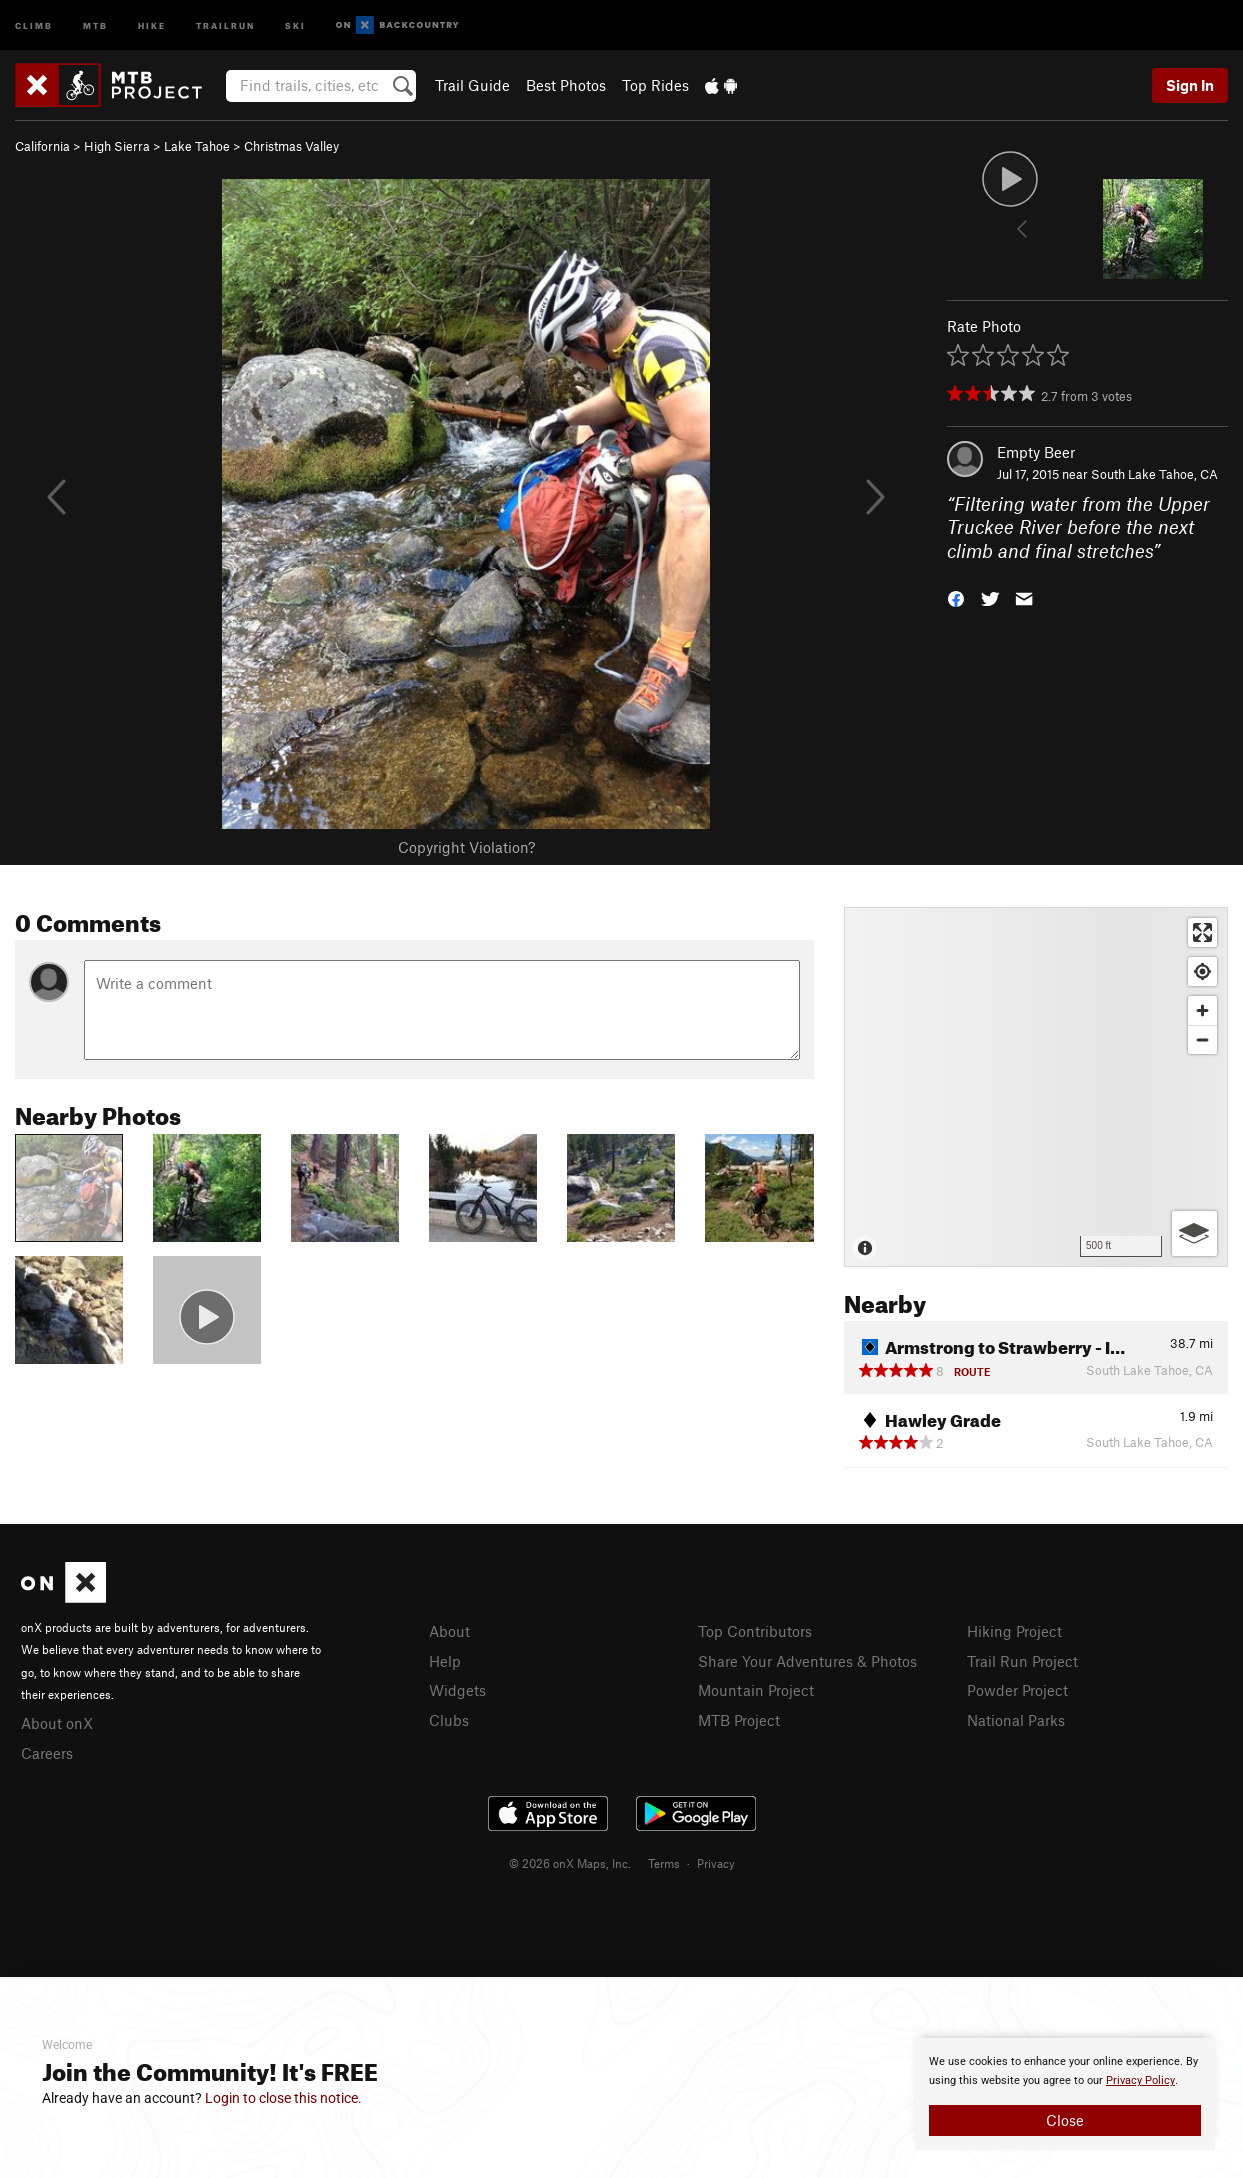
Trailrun (225, 24)
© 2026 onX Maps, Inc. (570, 1863)
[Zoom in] (1202, 1010)
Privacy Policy (1140, 2080)
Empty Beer (1036, 452)
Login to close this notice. (283, 2098)
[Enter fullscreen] (1202, 932)
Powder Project (1017, 1690)
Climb (34, 24)
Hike (152, 24)
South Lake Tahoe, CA (1154, 474)
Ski (295, 24)
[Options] (1194, 1233)
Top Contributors (755, 1631)
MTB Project (739, 1720)
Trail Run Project (1022, 1661)
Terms (664, 1863)
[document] (1065, 2094)
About (449, 1631)
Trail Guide (472, 85)
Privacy (716, 1863)
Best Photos (566, 85)
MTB (95, 24)
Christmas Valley (291, 146)
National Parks (1016, 1720)
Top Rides (655, 85)
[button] (956, 597)
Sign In (1190, 85)
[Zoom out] (1202, 1039)
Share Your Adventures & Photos (807, 1661)
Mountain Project (756, 1690)
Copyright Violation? (466, 847)
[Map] (1036, 1087)
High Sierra (117, 146)
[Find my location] (1202, 971)
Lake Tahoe (197, 146)
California (42, 146)
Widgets (457, 1690)
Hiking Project (1014, 1631)
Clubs (449, 1720)
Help (445, 1661)
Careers (47, 1753)
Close (1065, 2120)
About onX (57, 1723)
